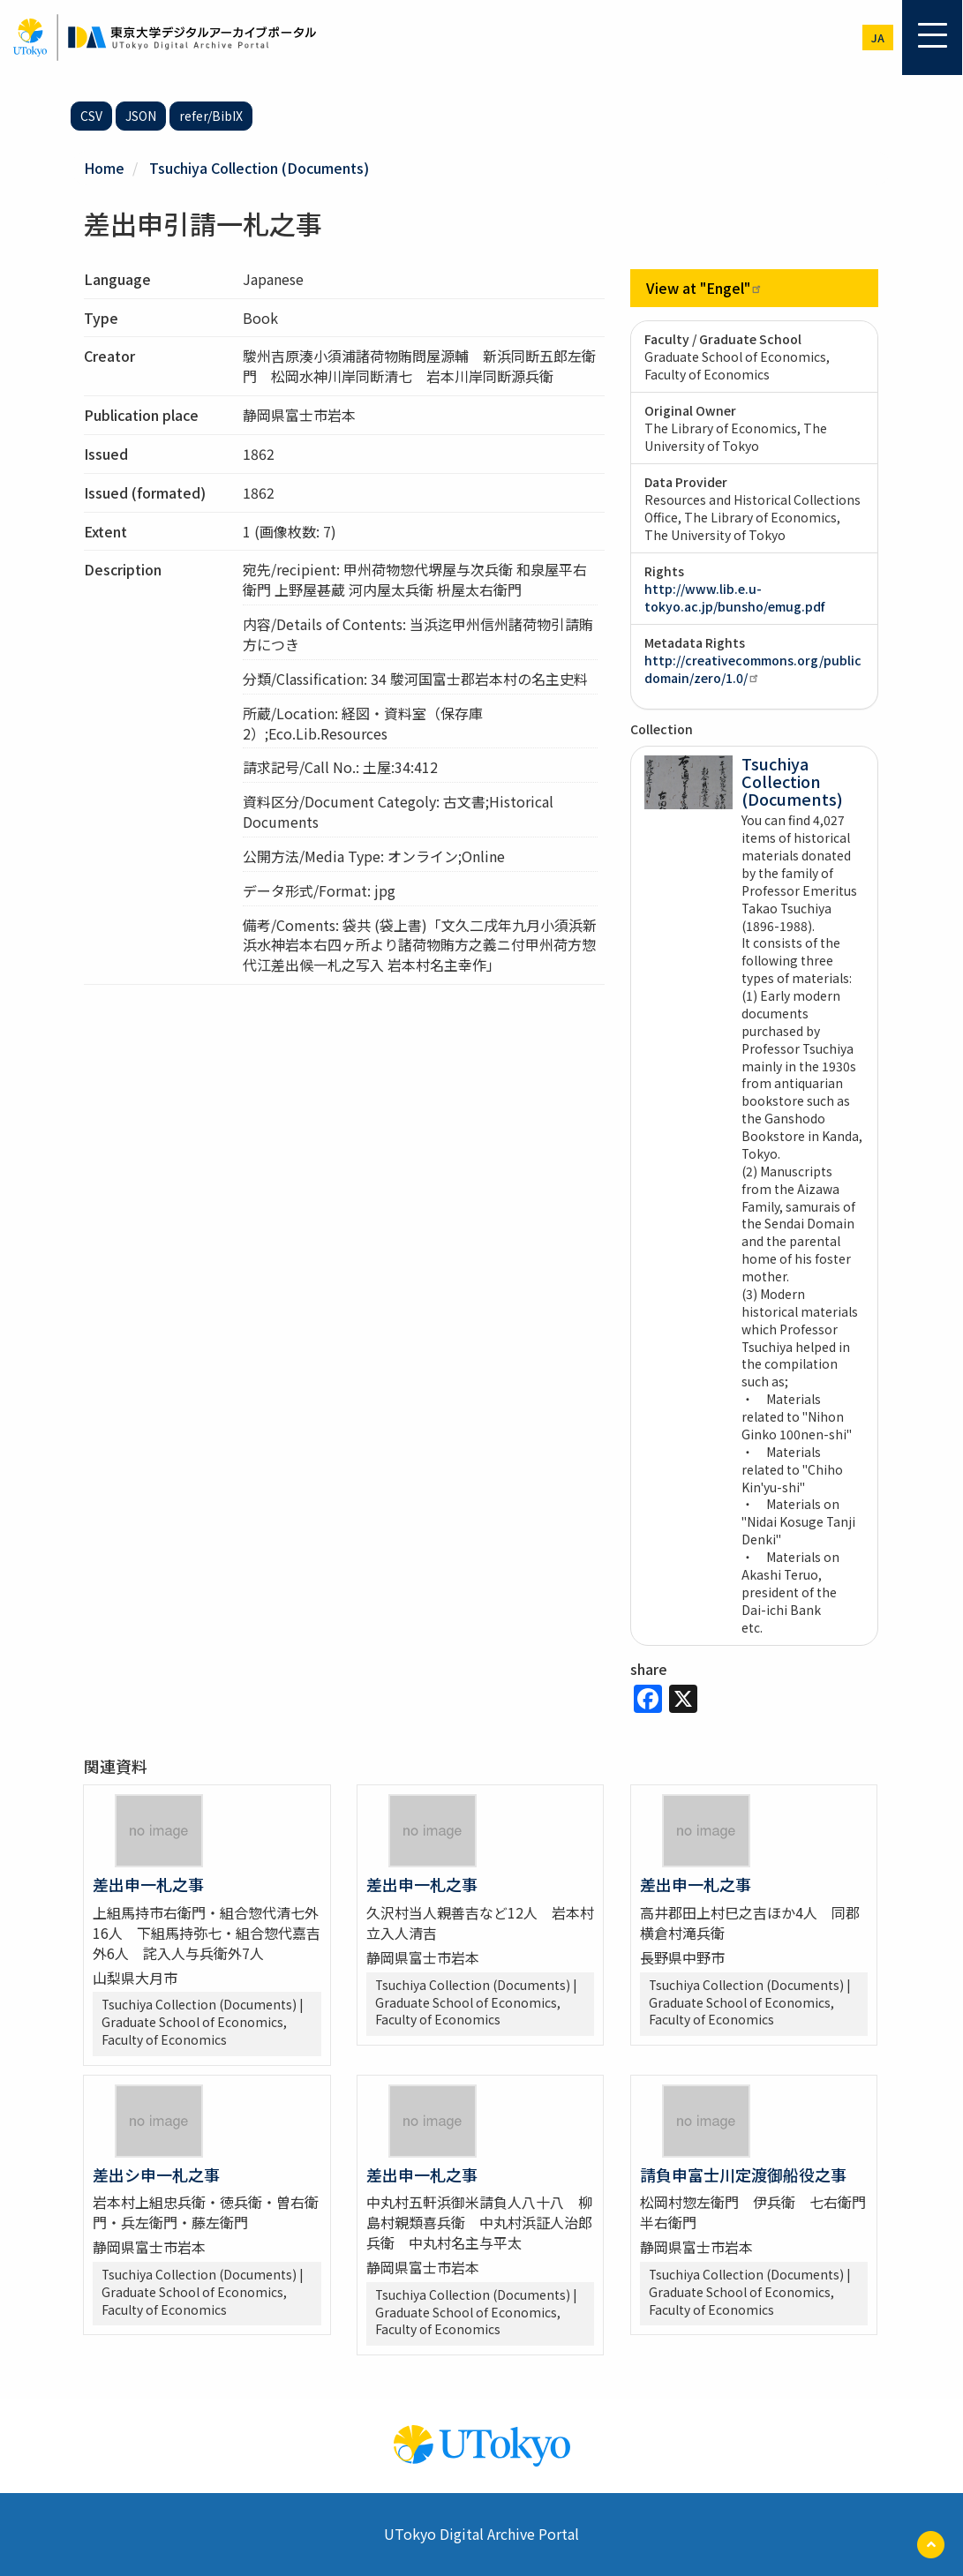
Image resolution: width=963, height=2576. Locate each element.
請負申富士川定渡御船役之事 (743, 2174)
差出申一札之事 (148, 1884)
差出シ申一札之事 (156, 2174)
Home (104, 167)
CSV (91, 115)
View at (704, 287)
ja (877, 37)
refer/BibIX (211, 115)
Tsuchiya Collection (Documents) (259, 167)
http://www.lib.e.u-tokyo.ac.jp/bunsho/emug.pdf (734, 597)
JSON (140, 115)
